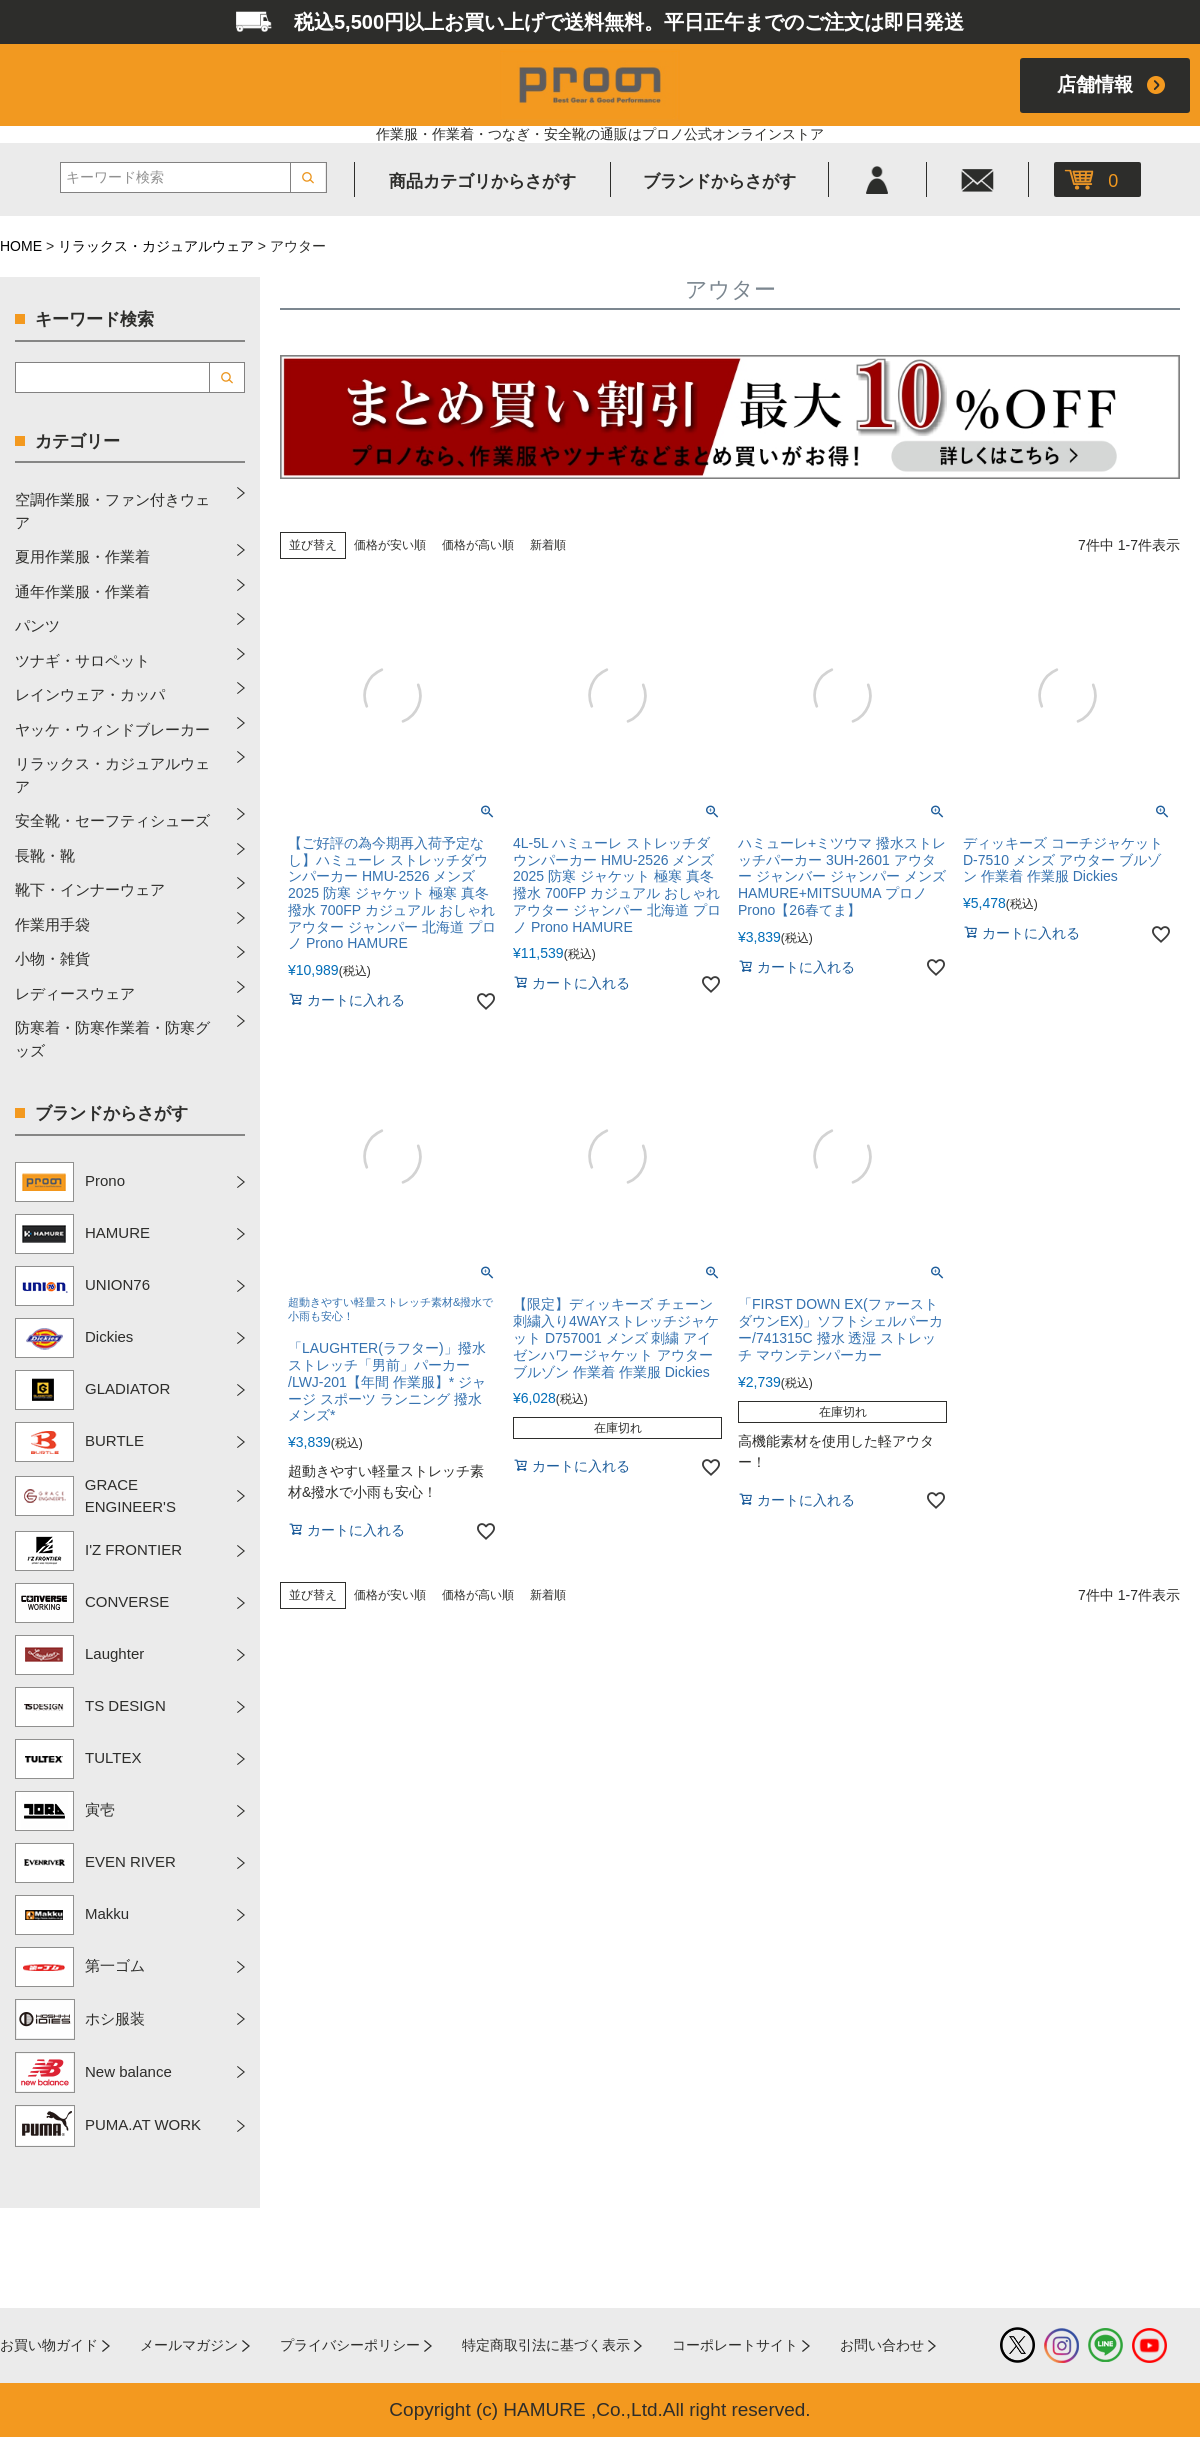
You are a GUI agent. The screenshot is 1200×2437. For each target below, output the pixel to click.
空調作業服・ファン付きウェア (112, 511)
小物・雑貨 (52, 958)
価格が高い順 (478, 545)
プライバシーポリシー (350, 2345)
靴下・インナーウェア (90, 889)
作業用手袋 (52, 924)
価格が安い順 (390, 545)
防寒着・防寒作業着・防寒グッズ (112, 1039)
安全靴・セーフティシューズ (112, 820)
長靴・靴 (45, 855)
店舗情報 (1095, 84)
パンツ (37, 625)
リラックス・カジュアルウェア (156, 246)
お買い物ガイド (49, 2345)
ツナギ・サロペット (82, 660)
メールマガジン (189, 2345)
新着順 (548, 545)
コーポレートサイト (735, 2345)
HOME (21, 246)
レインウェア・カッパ (90, 694)
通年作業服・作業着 (82, 591)
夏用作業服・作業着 (82, 556)
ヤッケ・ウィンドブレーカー (112, 729)
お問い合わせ (882, 2345)
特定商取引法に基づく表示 (546, 2345)
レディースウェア (75, 993)
